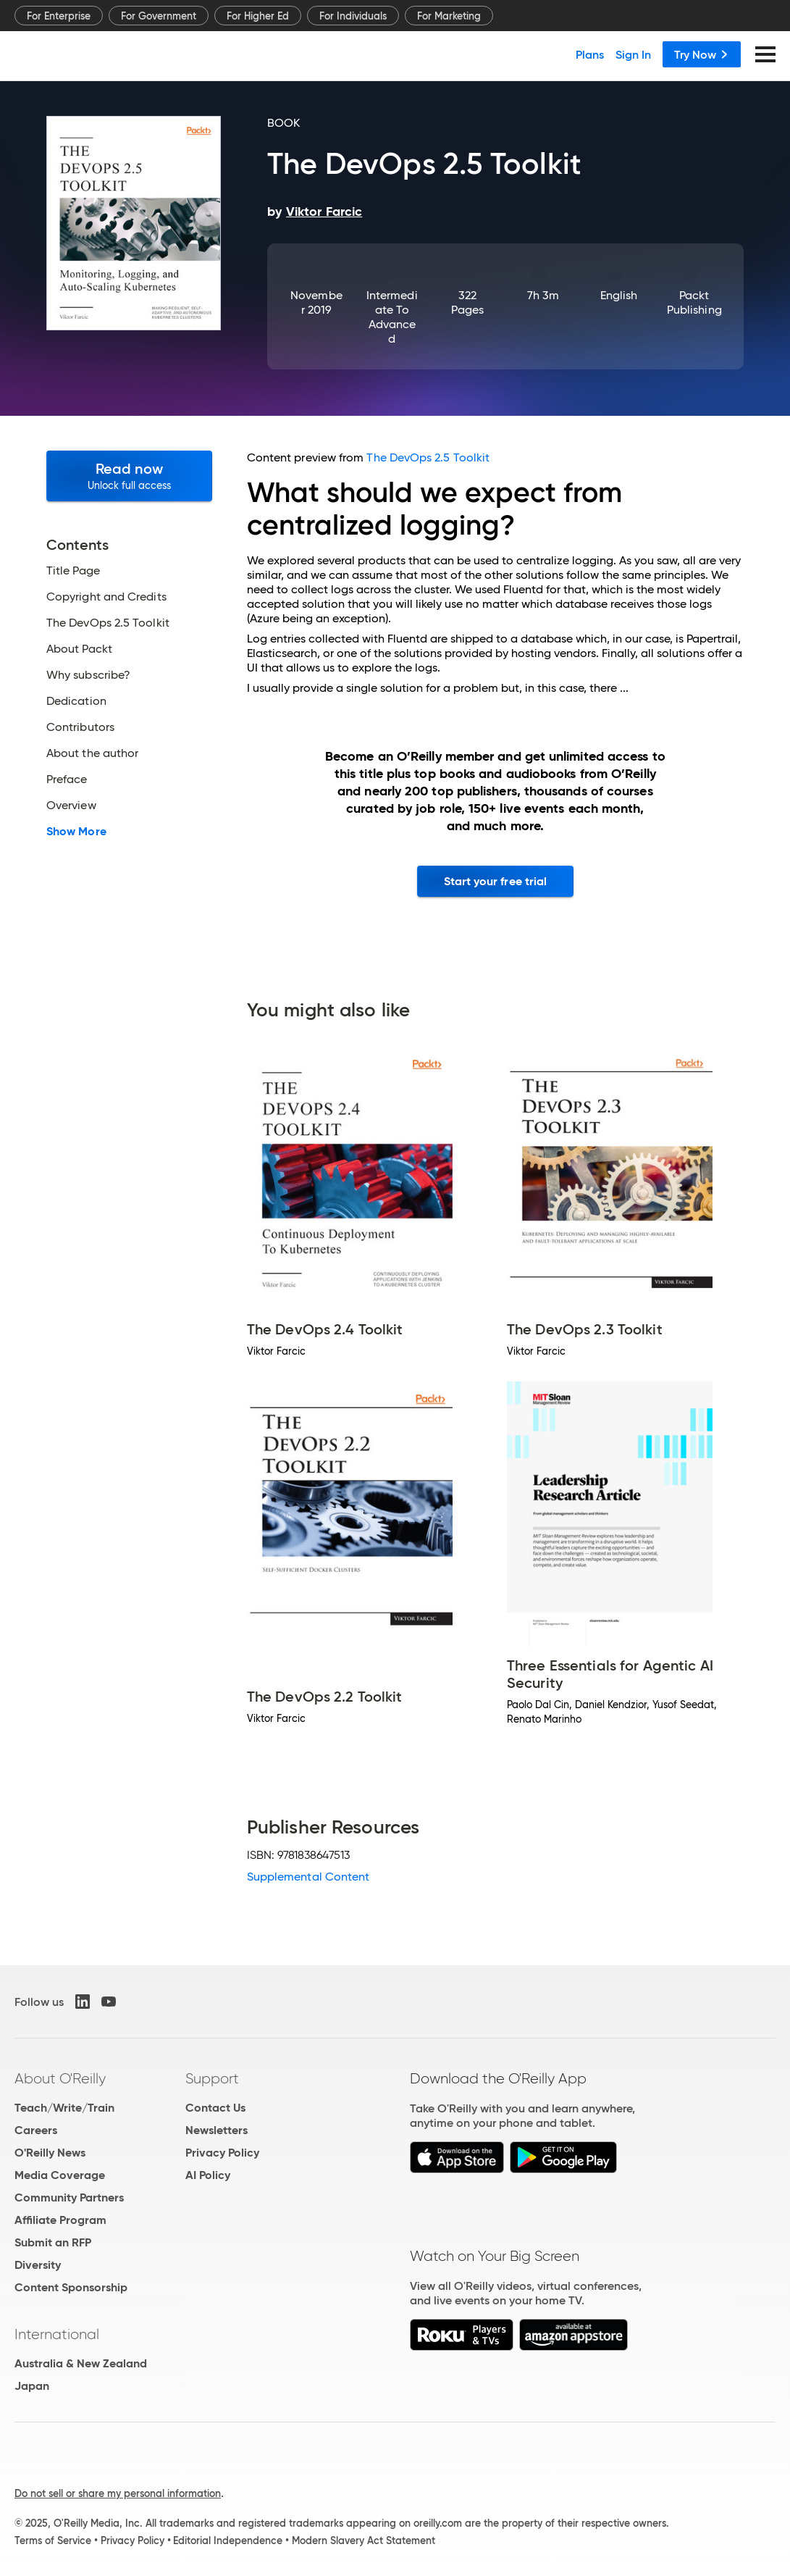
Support (212, 2078)
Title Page (73, 571)
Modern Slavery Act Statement (363, 2540)
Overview (71, 805)
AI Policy (207, 2175)
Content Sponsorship (70, 2287)
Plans (590, 54)
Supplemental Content (308, 1876)
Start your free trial (495, 881)
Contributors (80, 727)
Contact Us (215, 2107)
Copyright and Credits (106, 597)
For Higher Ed (258, 15)
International (56, 2334)
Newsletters (216, 2130)
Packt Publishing (694, 302)
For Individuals (353, 15)
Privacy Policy (222, 2152)
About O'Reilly (60, 2078)
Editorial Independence (227, 2540)
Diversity (37, 2264)
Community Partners (69, 2197)
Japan (31, 2385)
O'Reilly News (49, 2152)
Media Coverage (59, 2175)
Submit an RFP (52, 2242)
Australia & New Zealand (80, 2363)
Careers (35, 2130)
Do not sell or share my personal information (117, 2493)
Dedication (76, 701)
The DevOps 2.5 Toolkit (107, 623)
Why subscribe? (88, 675)
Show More (76, 831)
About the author (92, 753)
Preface (67, 779)
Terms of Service (52, 2540)
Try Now (701, 54)
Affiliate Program (60, 2220)
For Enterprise (59, 15)
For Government (158, 15)
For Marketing (449, 15)
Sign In (633, 54)
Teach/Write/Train (64, 2107)
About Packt (79, 649)
